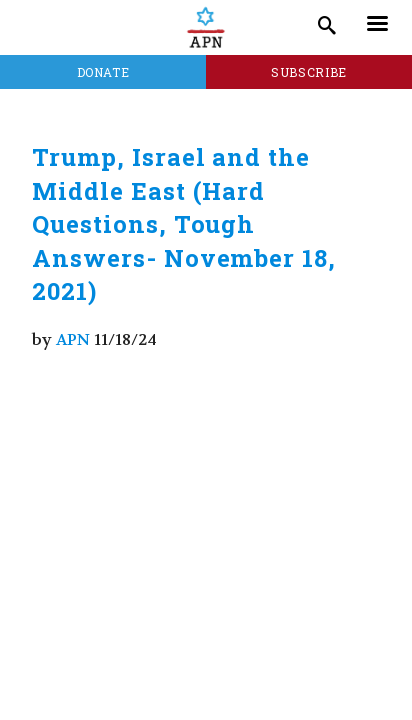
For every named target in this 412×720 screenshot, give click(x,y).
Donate (103, 72)
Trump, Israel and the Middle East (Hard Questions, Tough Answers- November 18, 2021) (184, 224)
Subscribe (309, 72)
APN (73, 339)
